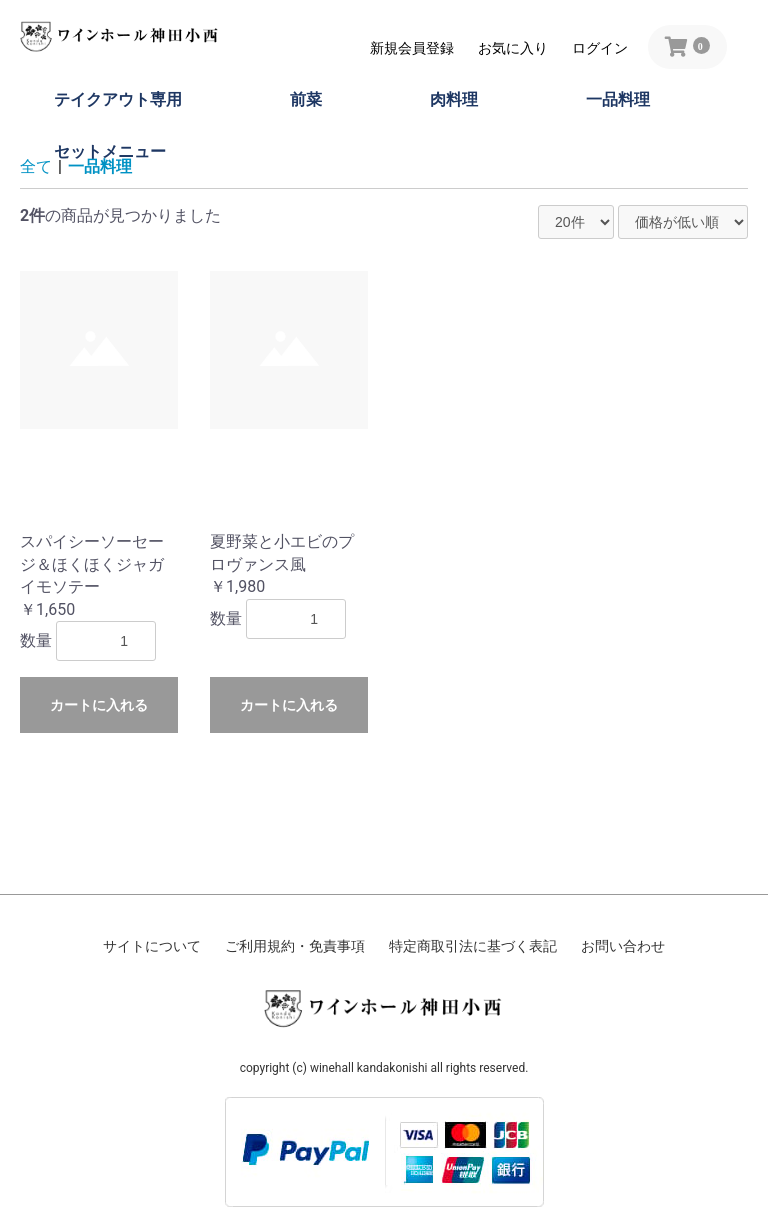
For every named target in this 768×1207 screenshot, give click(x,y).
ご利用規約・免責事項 (295, 946)
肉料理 (454, 99)
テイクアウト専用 (118, 99)
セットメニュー (110, 151)
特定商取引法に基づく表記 (473, 946)
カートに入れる (99, 705)
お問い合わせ (623, 946)
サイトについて (152, 946)
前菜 (306, 99)
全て (36, 166)
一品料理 (618, 99)
